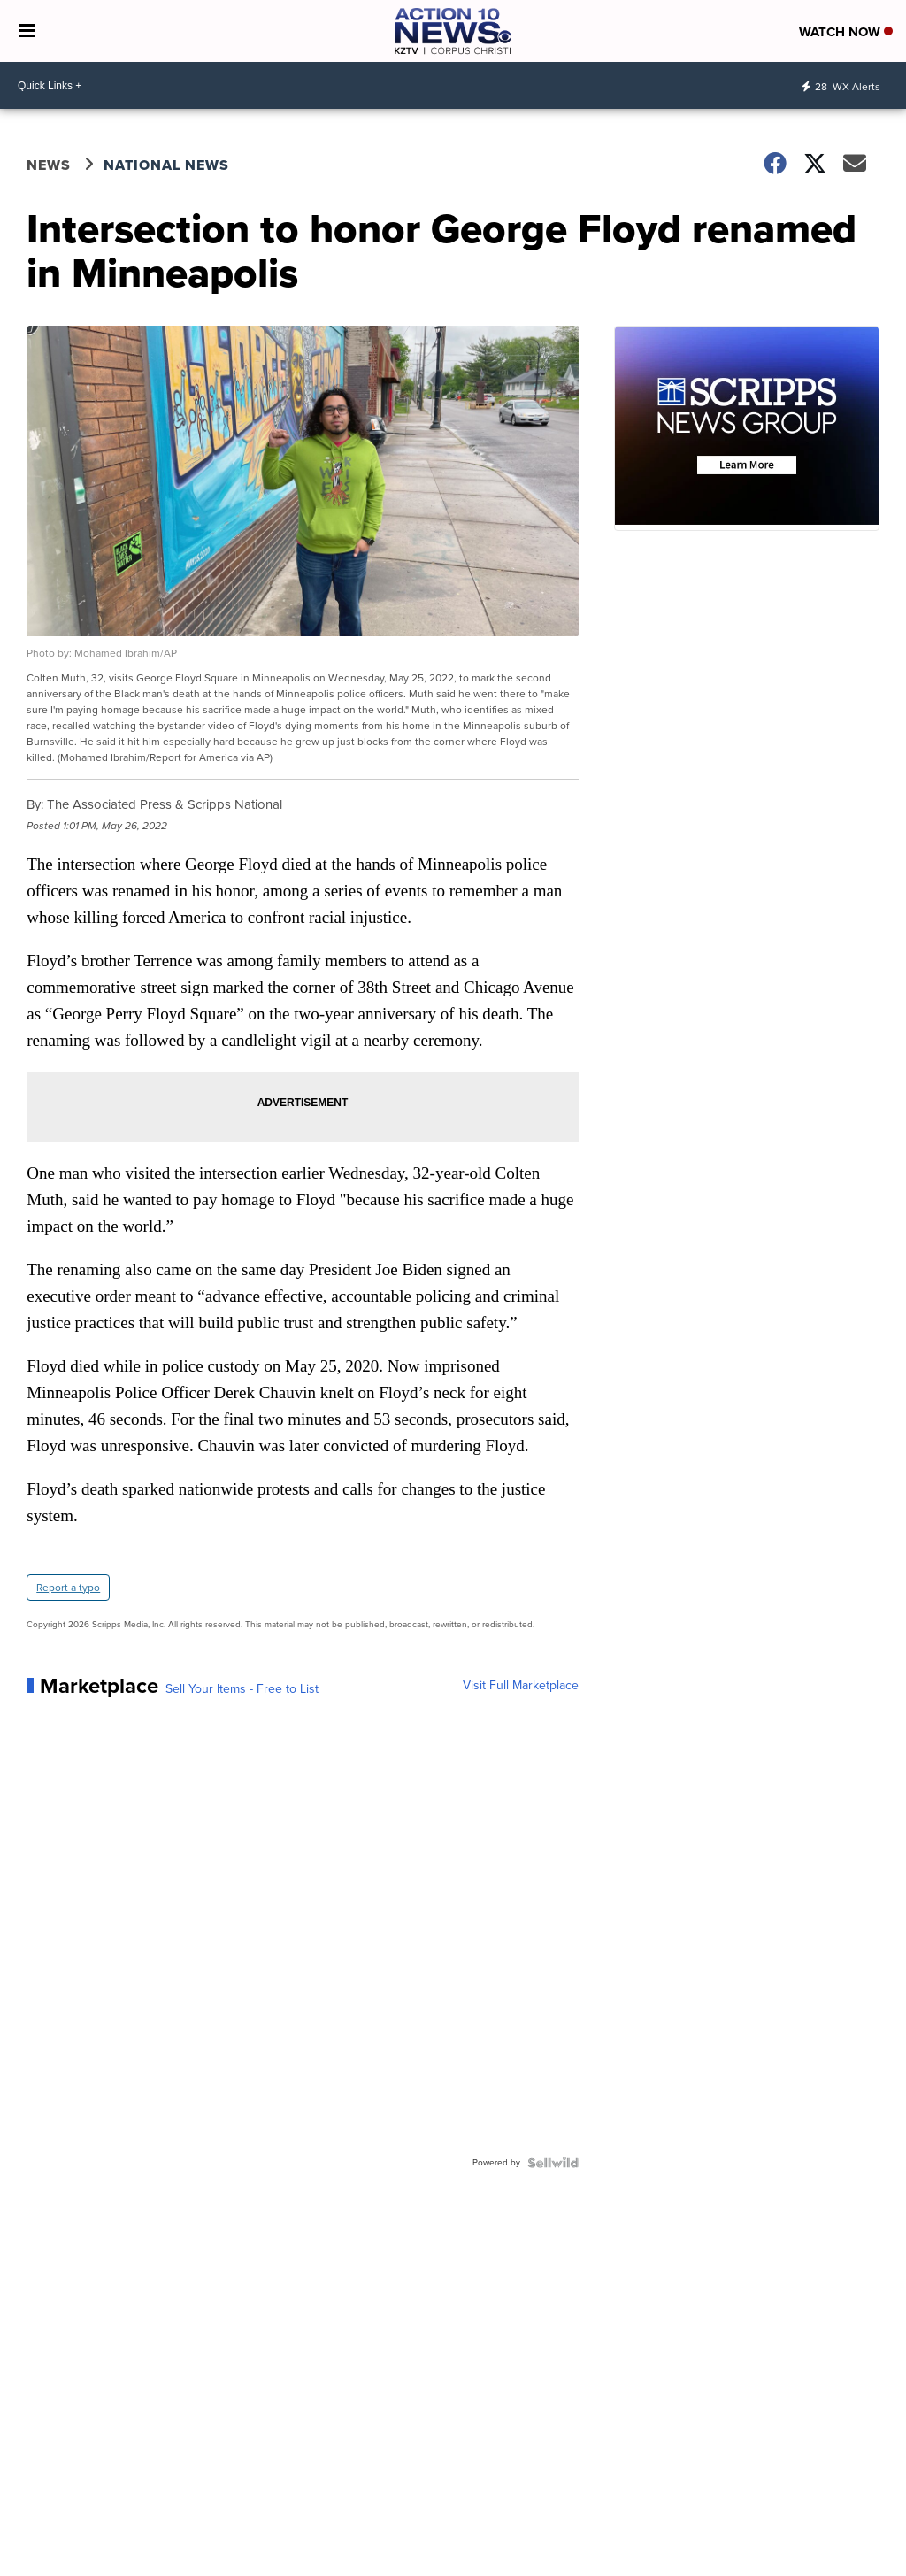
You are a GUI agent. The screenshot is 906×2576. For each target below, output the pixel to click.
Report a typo (68, 1588)
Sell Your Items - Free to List (242, 1689)
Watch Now (846, 32)
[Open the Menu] (27, 31)
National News (166, 165)
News (49, 165)
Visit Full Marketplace (521, 1686)
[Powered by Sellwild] (553, 2163)
